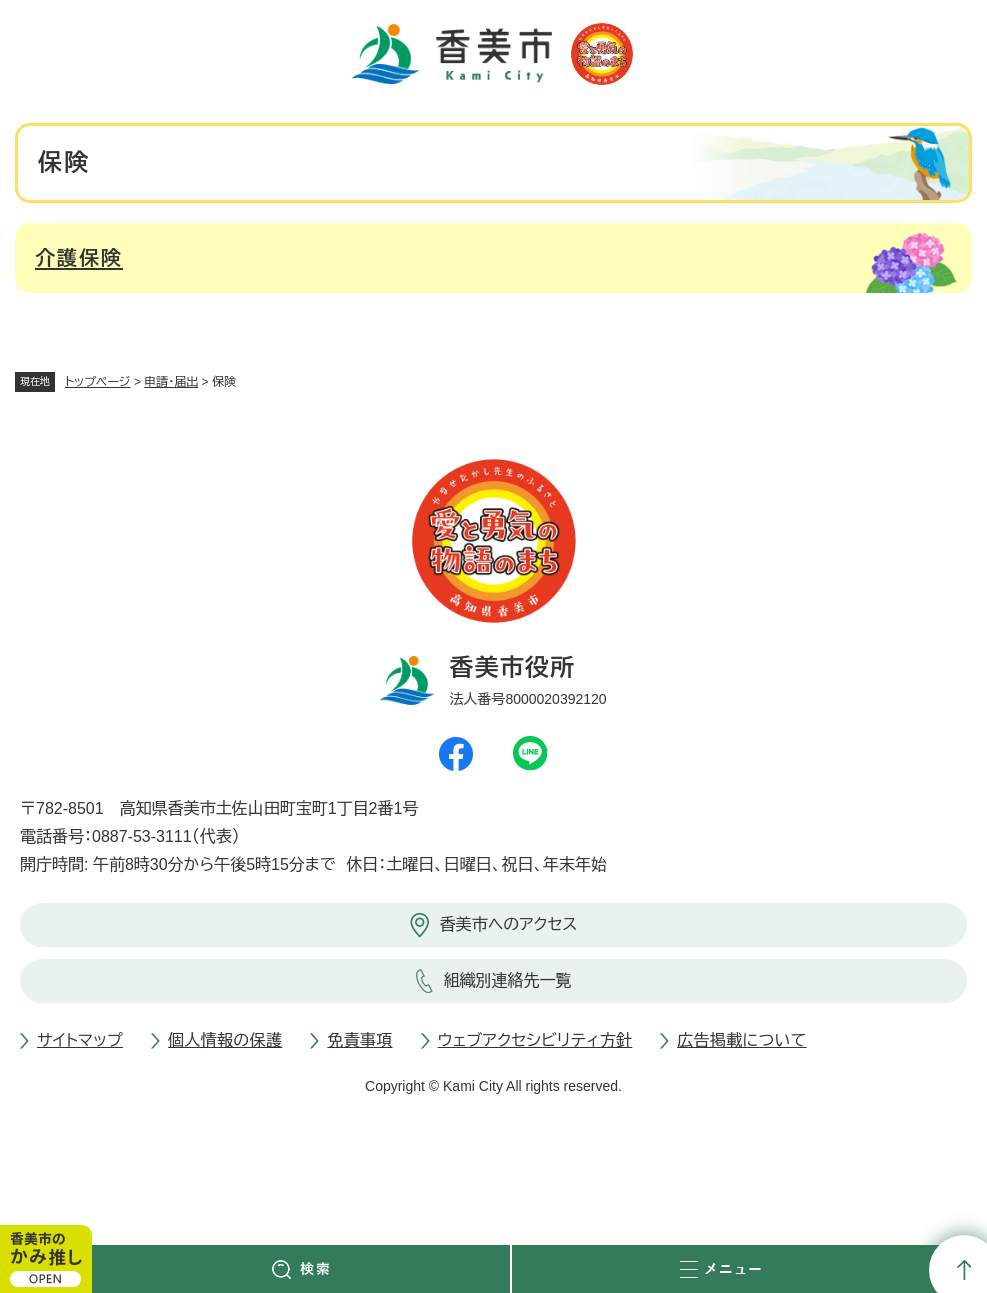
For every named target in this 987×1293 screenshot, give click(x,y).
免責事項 (359, 1040)
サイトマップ (80, 1040)
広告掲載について (741, 1040)
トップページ (98, 382)
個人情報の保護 (225, 1040)
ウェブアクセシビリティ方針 (535, 1040)
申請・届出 (171, 382)
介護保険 (79, 258)
